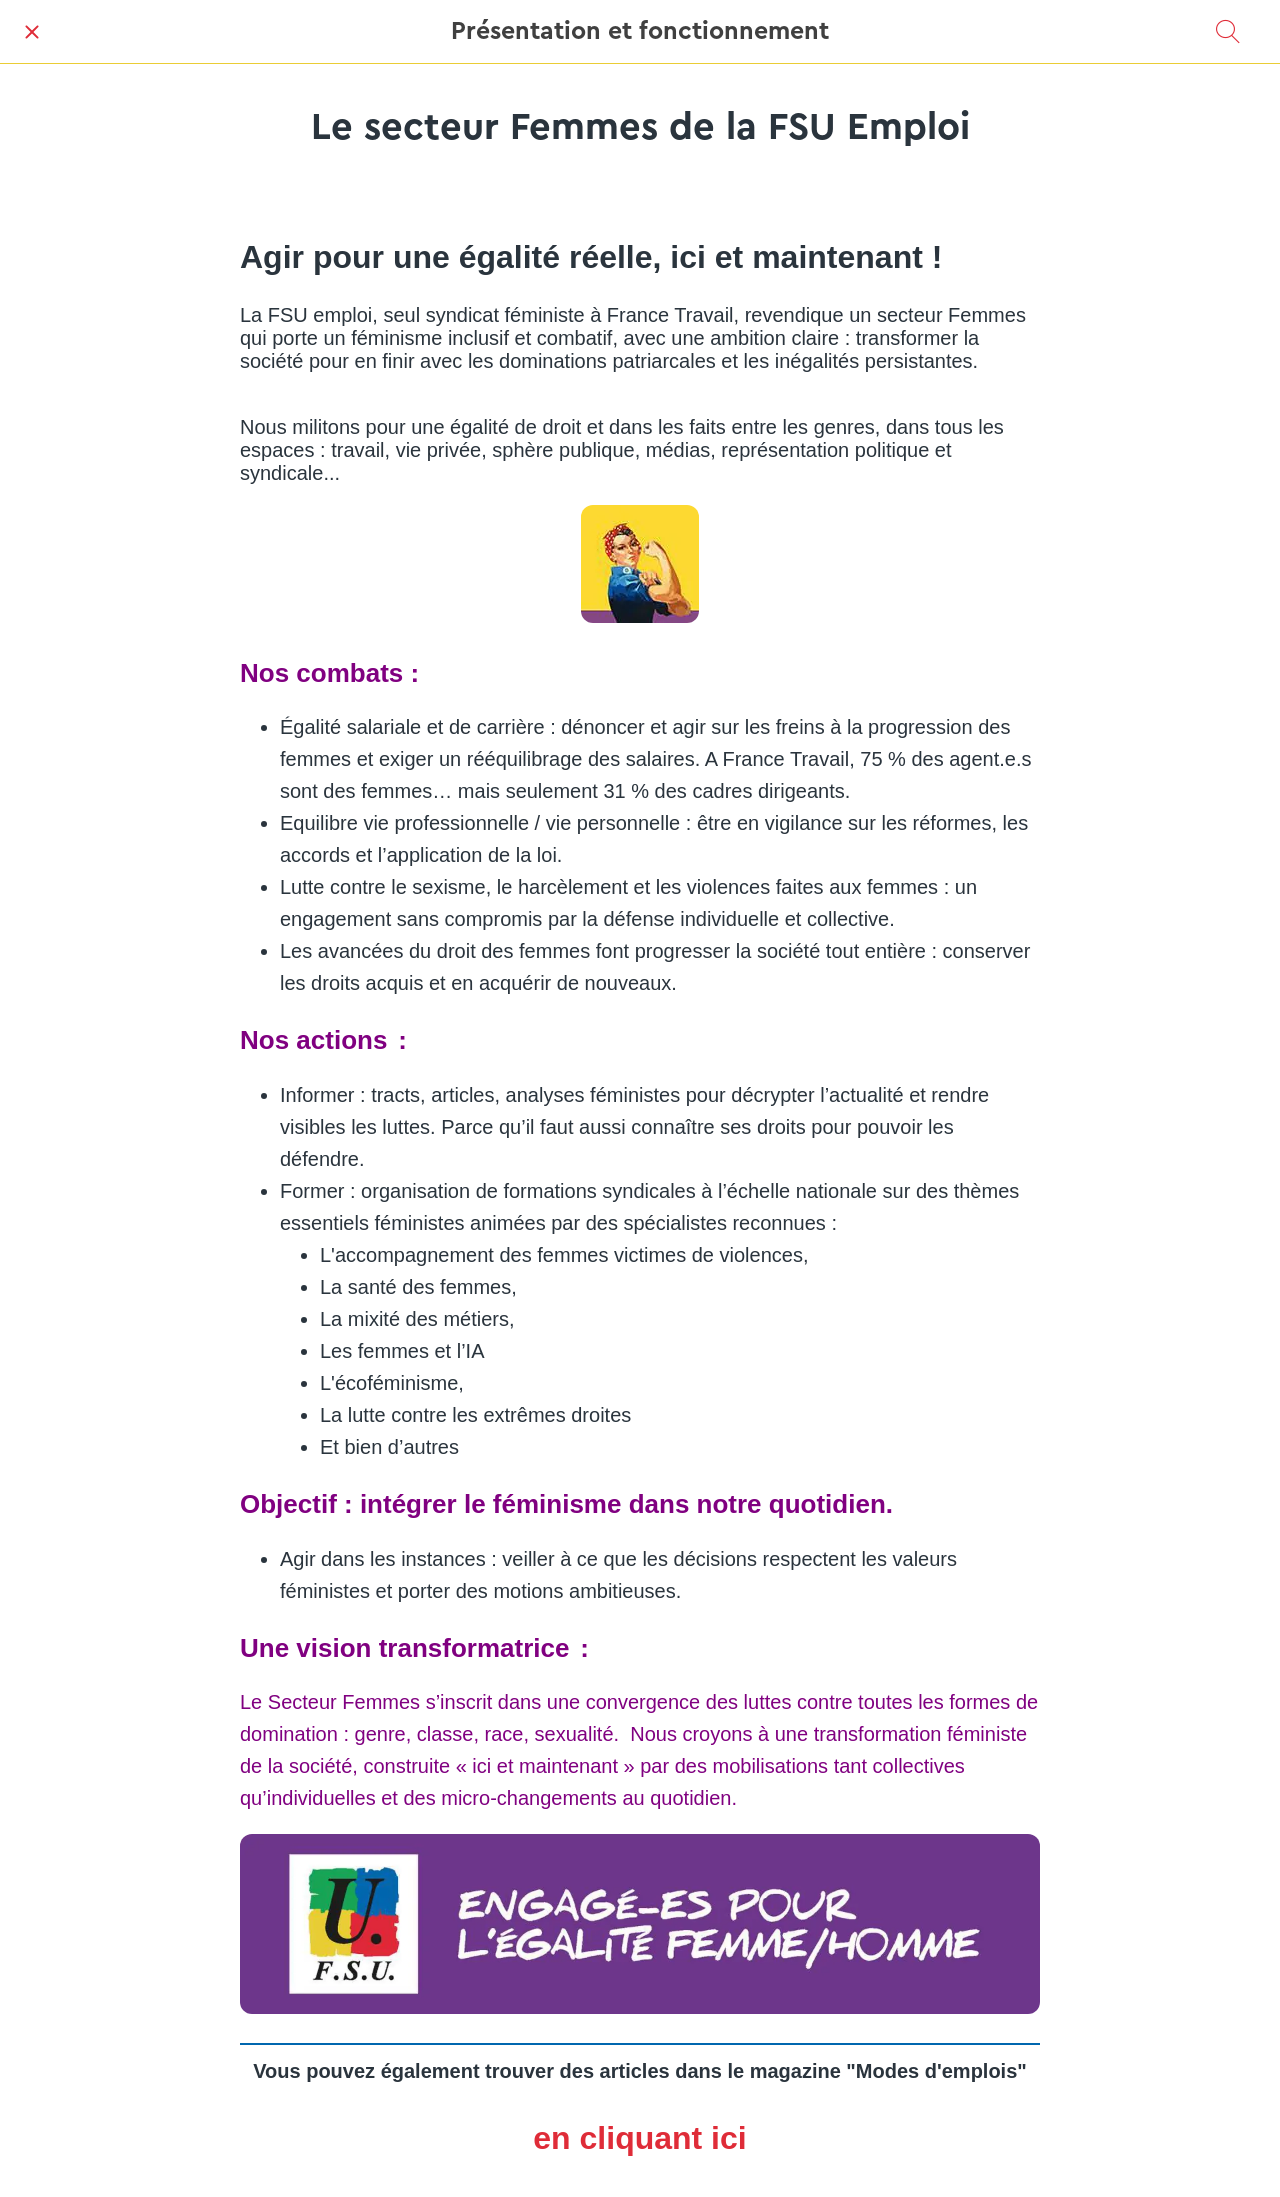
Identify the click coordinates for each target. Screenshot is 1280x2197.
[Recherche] (1228, 32)
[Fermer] (32, 32)
